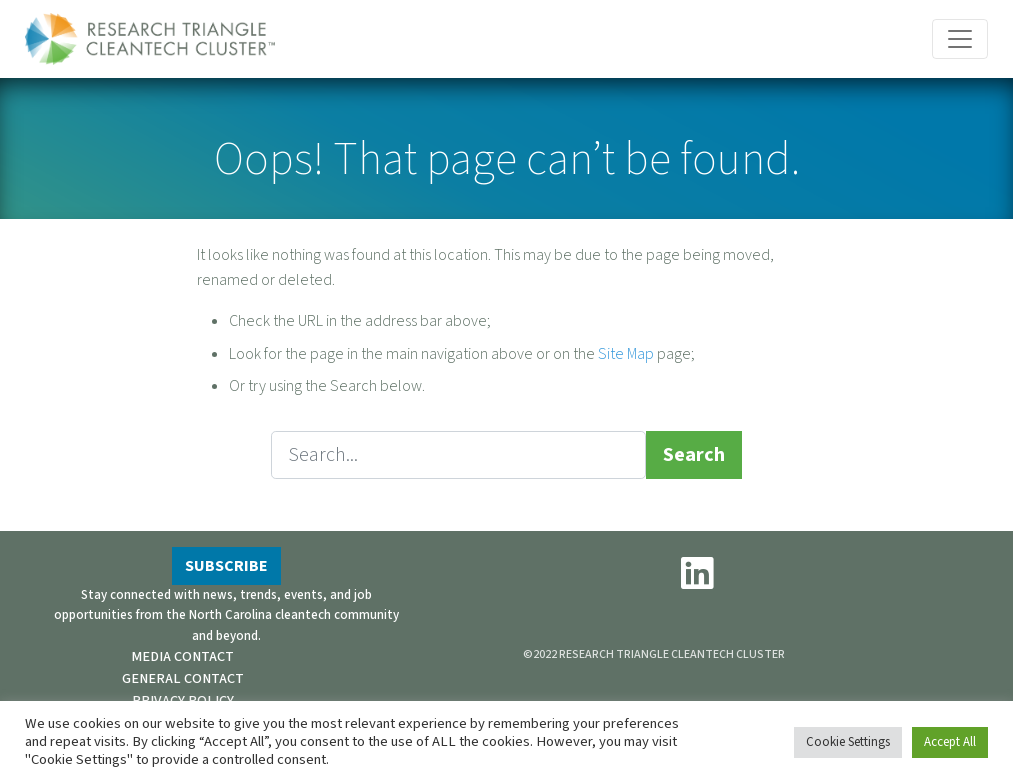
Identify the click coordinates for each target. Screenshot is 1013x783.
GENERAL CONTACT (183, 678)
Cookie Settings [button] (848, 742)
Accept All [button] (950, 742)
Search (694, 455)
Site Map (626, 354)
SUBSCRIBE (226, 566)
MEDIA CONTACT (182, 656)
